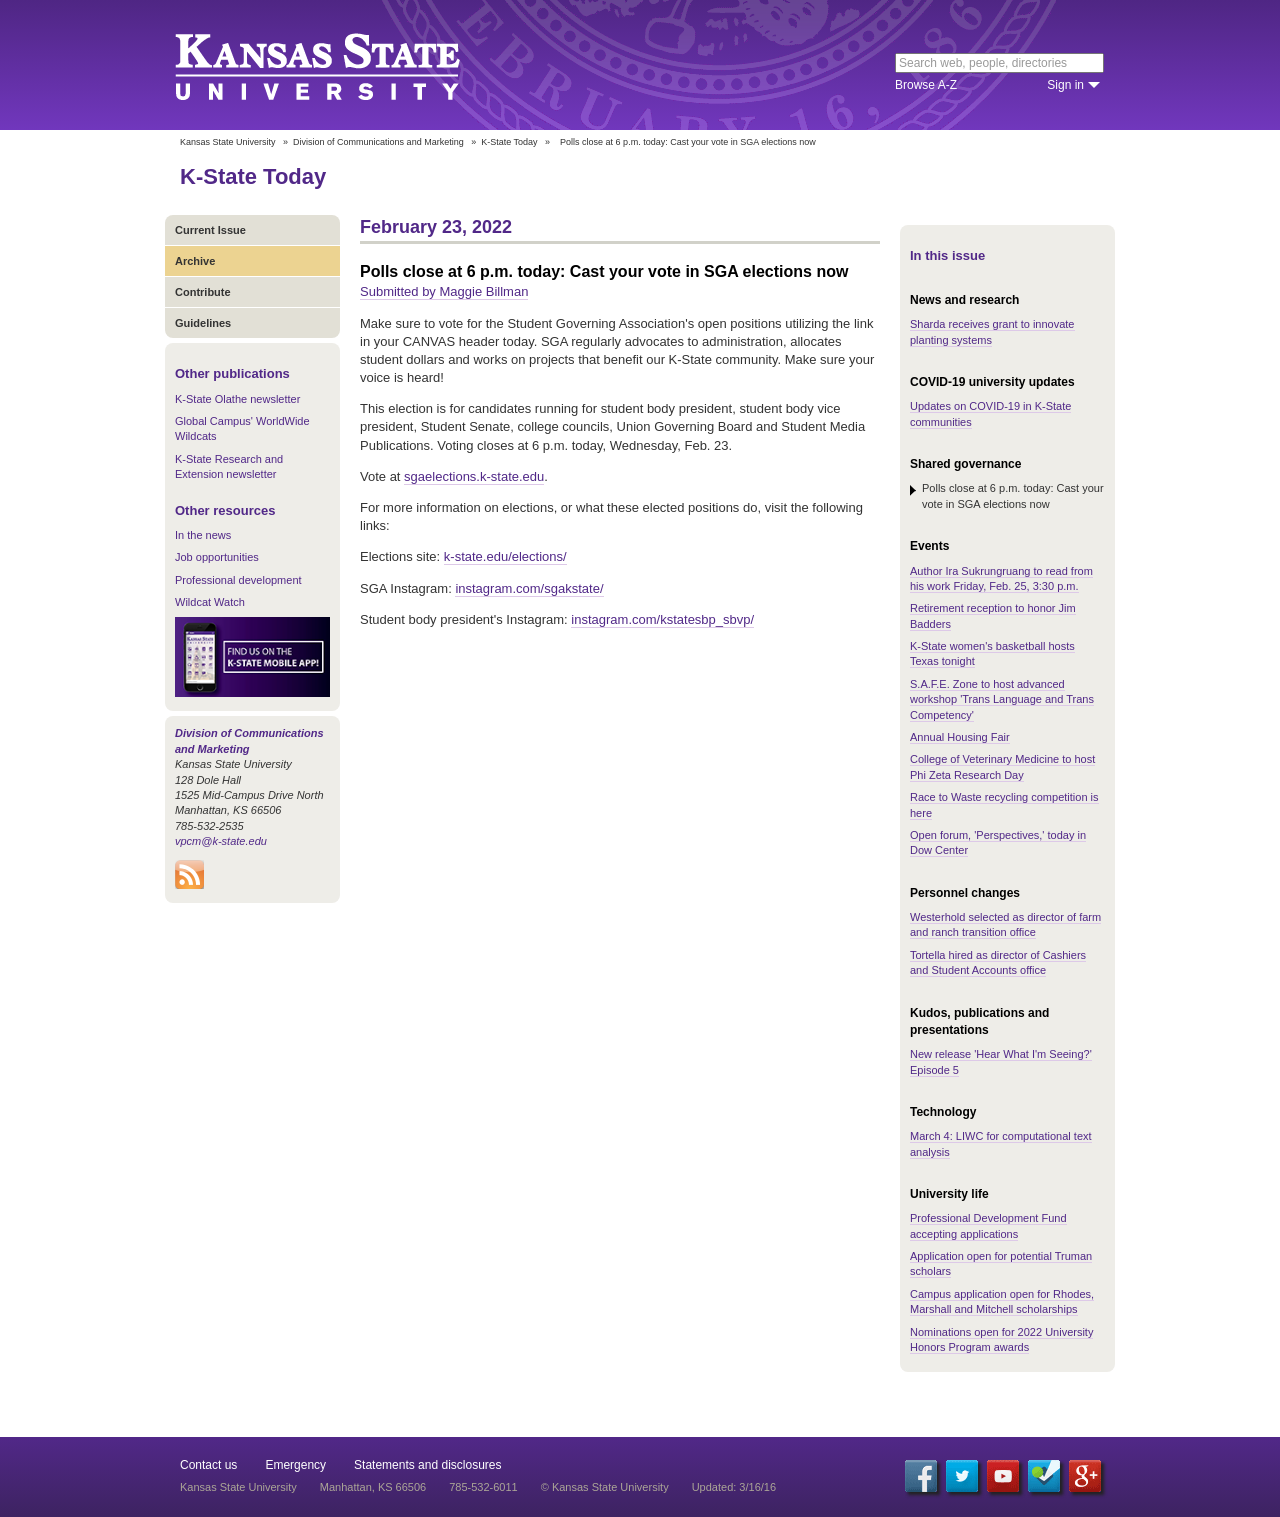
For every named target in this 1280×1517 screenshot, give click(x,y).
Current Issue (210, 230)
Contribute (203, 292)
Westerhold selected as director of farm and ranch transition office (1005, 924)
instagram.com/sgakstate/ (529, 588)
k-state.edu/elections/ (505, 556)
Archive (195, 261)
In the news (203, 535)
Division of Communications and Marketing (378, 142)
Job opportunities (217, 557)
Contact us (208, 1465)
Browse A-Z (926, 85)
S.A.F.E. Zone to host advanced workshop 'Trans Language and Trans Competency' (1002, 699)
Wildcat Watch (210, 602)
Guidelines (203, 323)
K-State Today (509, 142)
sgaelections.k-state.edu (474, 476)
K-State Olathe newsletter (237, 399)
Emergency (295, 1465)
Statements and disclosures (427, 1465)
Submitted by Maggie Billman (444, 291)
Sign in (1065, 85)
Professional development (238, 580)
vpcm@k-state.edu (221, 841)
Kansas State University (342, 65)
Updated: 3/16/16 (734, 1487)
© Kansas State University (605, 1487)
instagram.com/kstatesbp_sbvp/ (662, 619)
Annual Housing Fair (960, 737)
